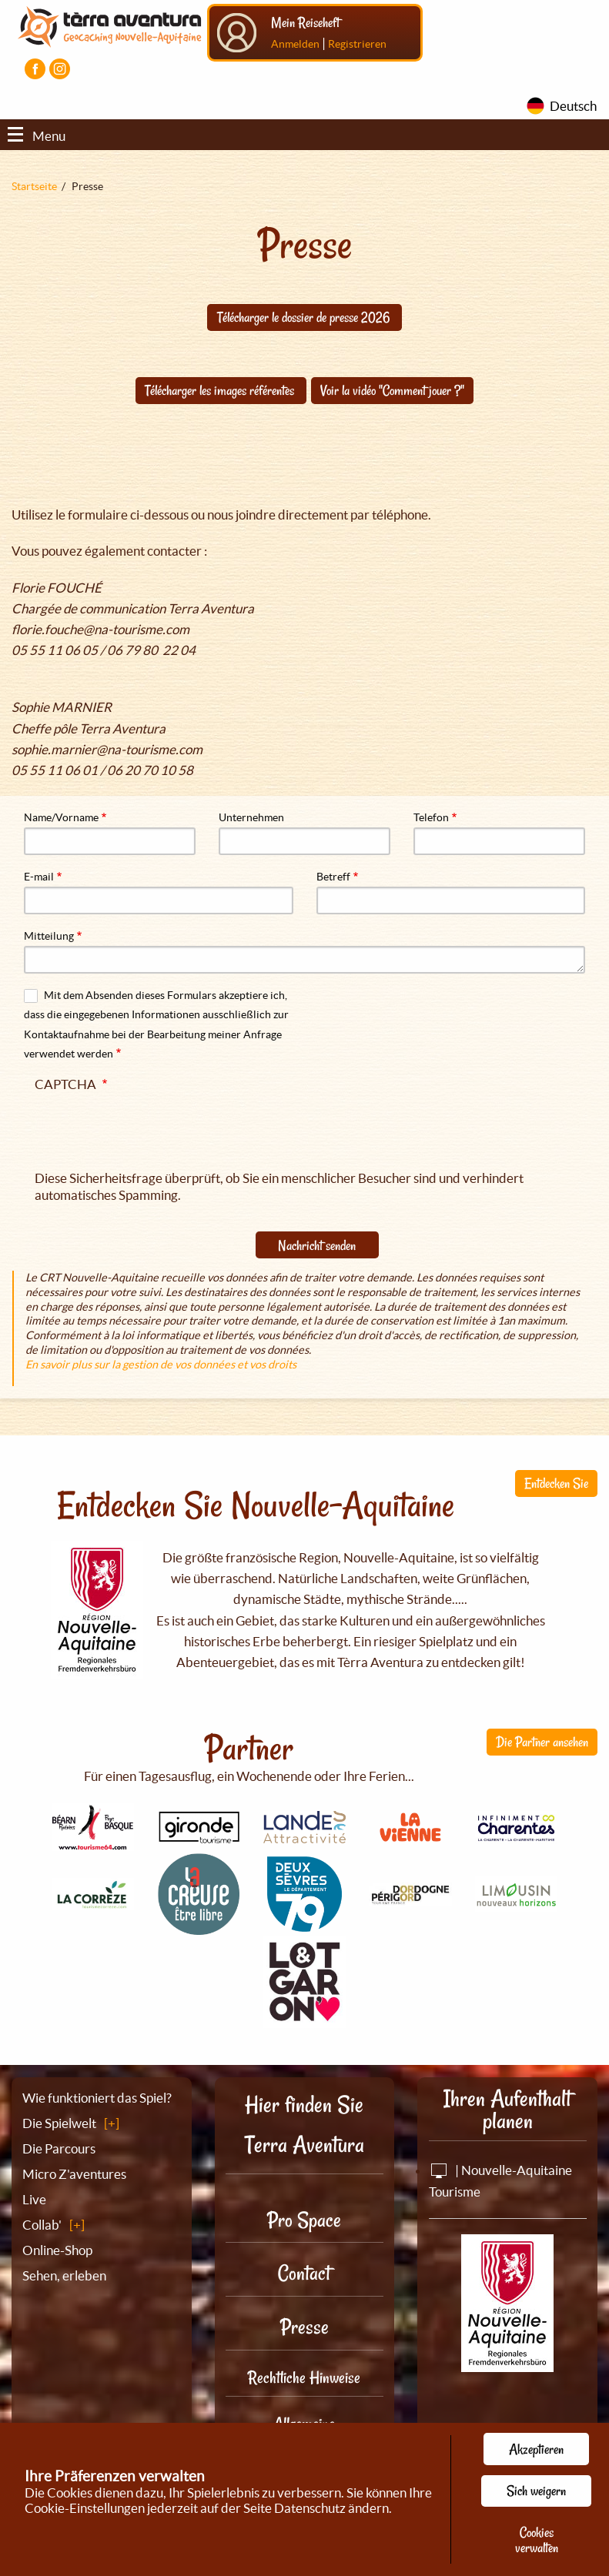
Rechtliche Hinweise (304, 2377)
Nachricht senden (317, 1245)
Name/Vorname (61, 817)
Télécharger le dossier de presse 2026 (305, 317)
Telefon (431, 817)
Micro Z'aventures (74, 2174)
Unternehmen (251, 817)
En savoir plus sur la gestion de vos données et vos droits (160, 1364)
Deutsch (573, 106)
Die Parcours (58, 2148)
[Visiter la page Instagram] (59, 68)
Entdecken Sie (556, 1483)
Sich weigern (536, 2490)
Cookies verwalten (536, 2540)
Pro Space (304, 2220)
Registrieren (357, 44)
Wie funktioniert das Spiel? (97, 2097)
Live (34, 2199)
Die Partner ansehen (542, 1741)
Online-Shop (57, 2250)
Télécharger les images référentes (221, 390)
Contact (304, 2273)
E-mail (39, 876)
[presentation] (152, 1128)
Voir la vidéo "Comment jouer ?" (392, 390)
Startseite (34, 186)
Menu (36, 136)
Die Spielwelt (59, 2123)
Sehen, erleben (64, 2275)
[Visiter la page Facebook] (35, 68)
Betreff (333, 876)
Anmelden (295, 44)
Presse (304, 2327)
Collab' (42, 2224)
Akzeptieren (536, 2449)
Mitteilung (49, 936)
